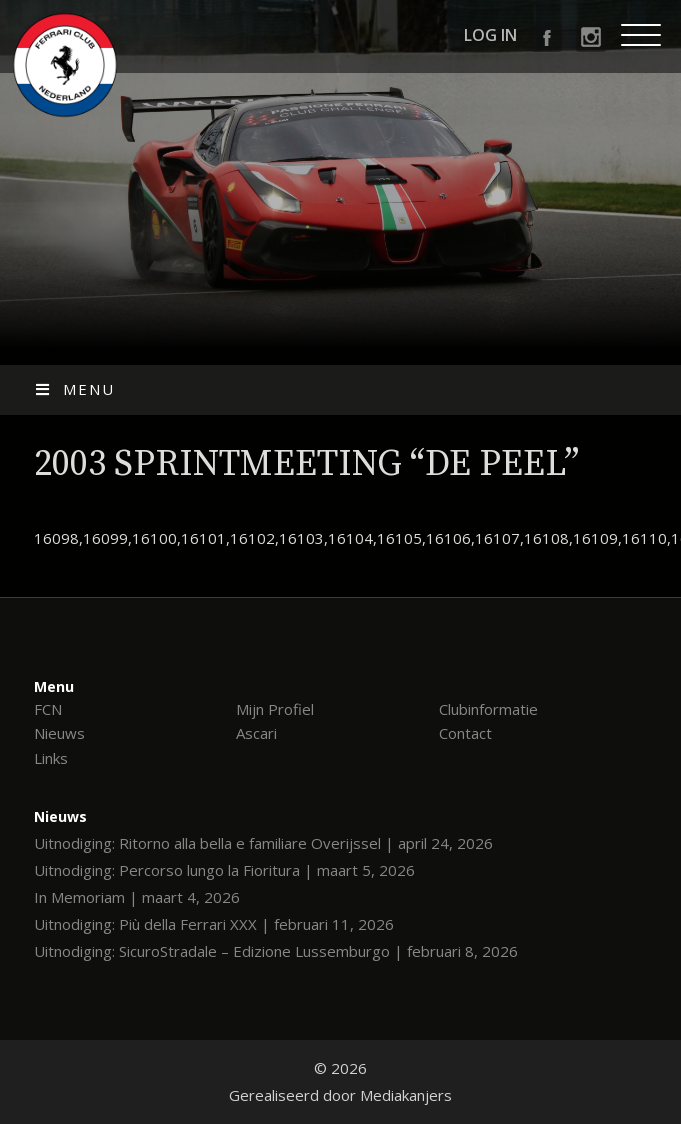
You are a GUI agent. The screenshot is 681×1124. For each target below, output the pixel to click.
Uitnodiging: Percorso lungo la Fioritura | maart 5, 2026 (224, 870)
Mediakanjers (406, 1095)
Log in (490, 35)
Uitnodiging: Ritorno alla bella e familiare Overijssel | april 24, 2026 (263, 843)
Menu (74, 389)
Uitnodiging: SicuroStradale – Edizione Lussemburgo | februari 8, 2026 (276, 951)
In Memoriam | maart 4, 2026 (137, 897)
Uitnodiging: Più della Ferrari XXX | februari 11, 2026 (214, 924)
